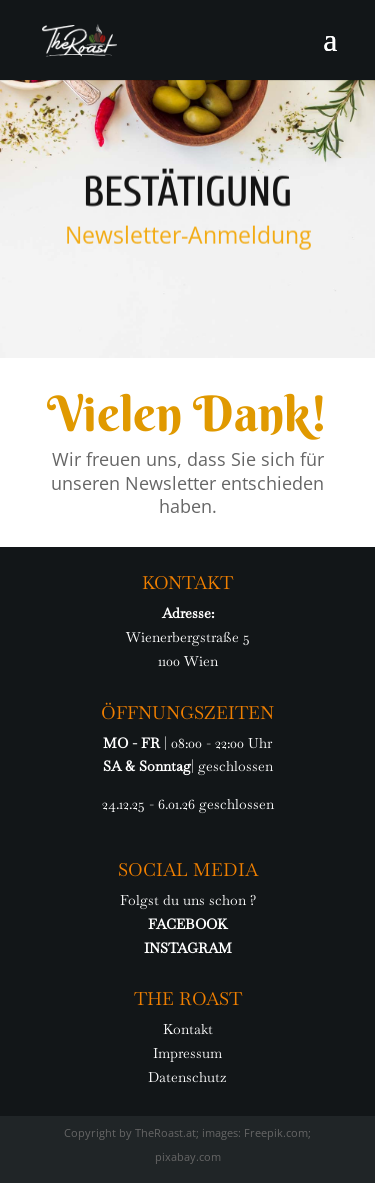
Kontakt (188, 1029)
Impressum (187, 1053)
